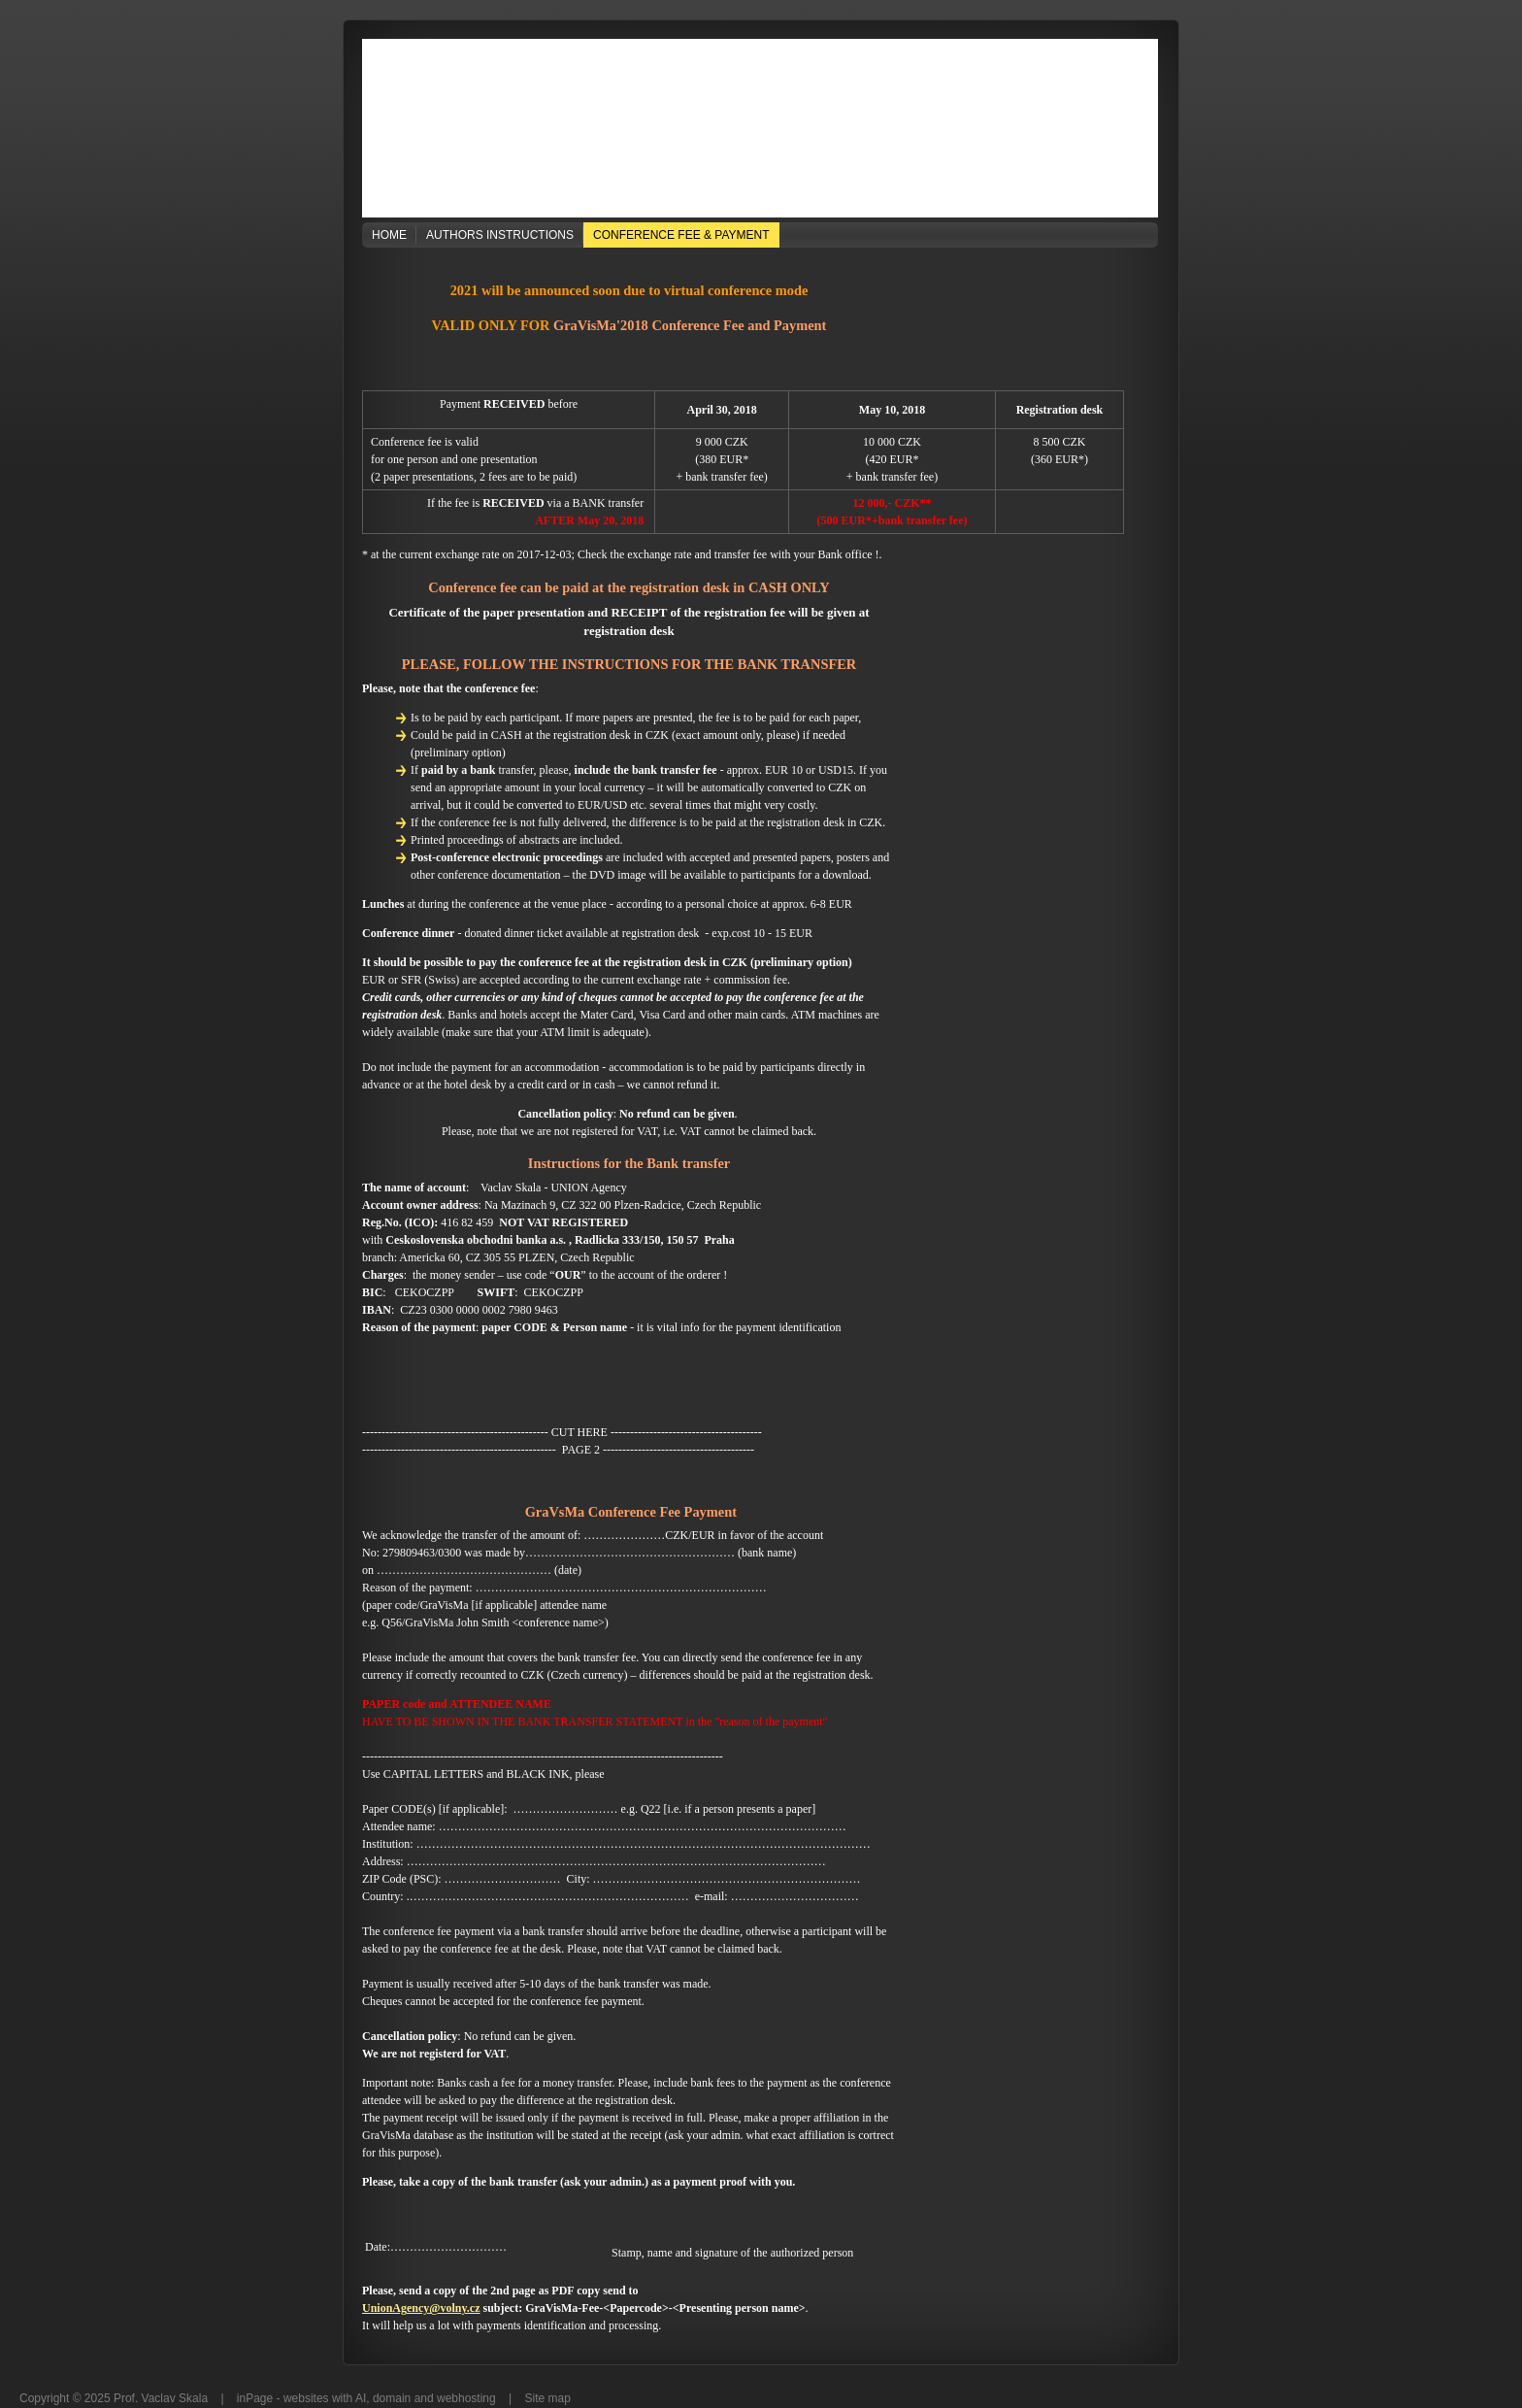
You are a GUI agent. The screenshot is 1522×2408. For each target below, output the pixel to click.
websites (306, 2398)
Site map (548, 2398)
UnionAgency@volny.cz (421, 2308)
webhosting (466, 2398)
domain (392, 2398)
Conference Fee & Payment (681, 235)
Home (389, 235)
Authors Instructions (500, 235)
